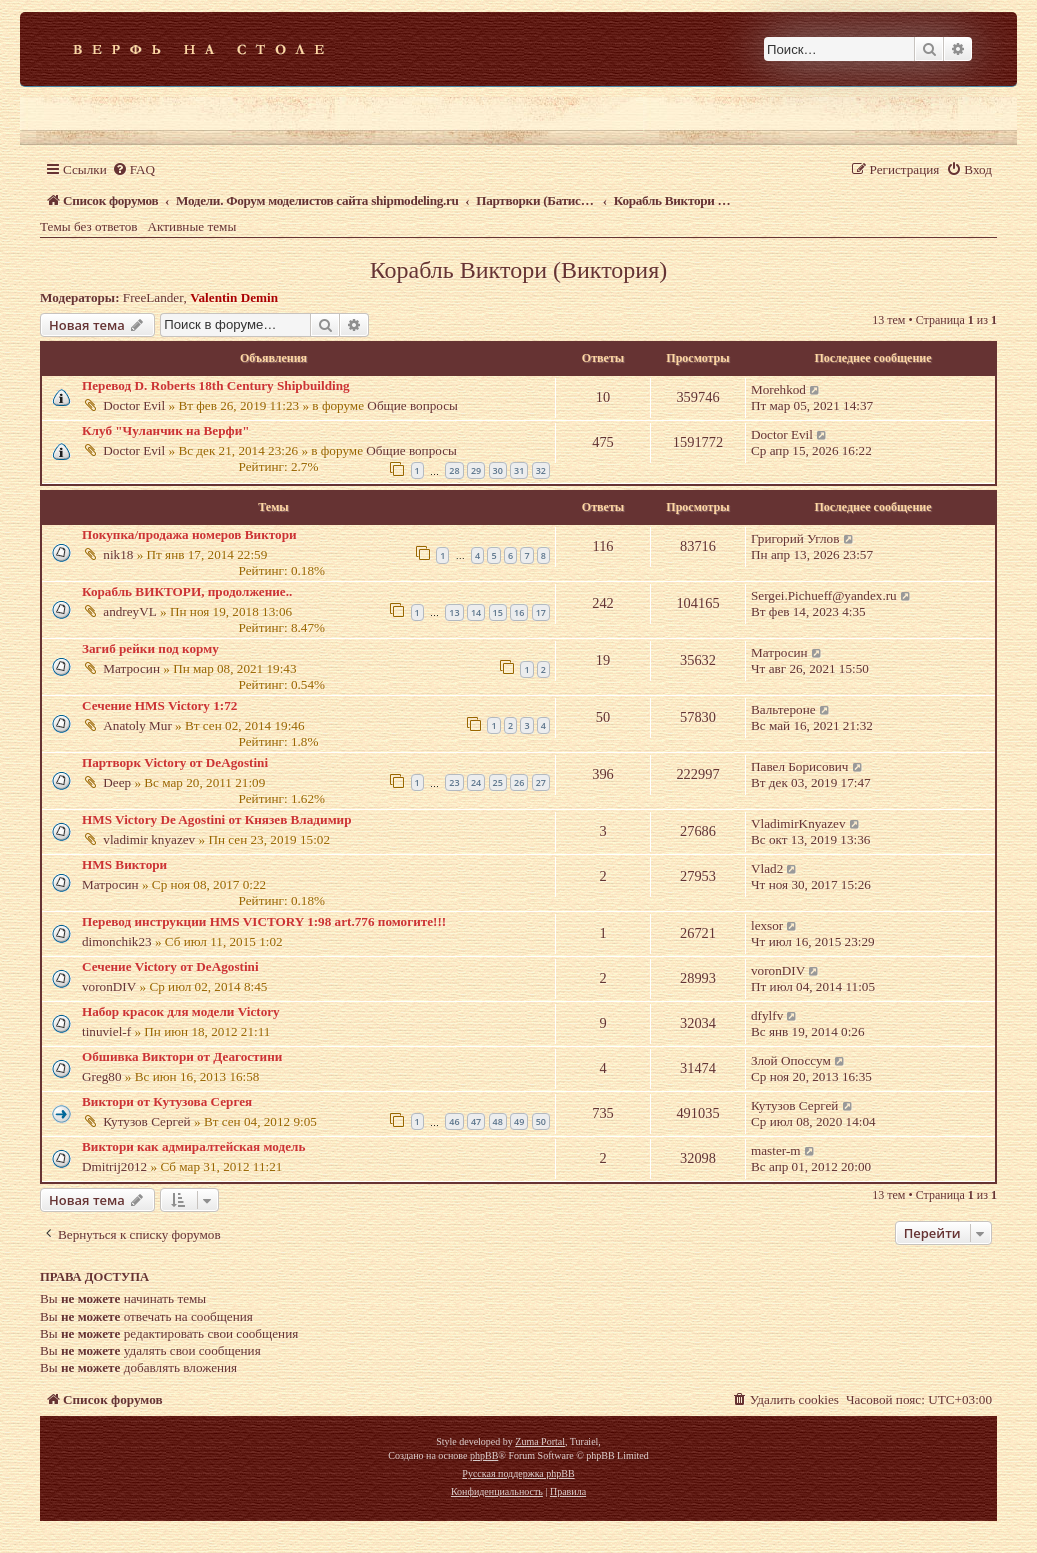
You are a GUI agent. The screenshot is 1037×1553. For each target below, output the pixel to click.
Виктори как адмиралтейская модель (193, 1146)
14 (476, 612)
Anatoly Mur (137, 725)
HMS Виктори (124, 864)
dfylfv (767, 1015)
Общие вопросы (412, 405)
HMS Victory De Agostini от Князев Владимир (217, 819)
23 (454, 782)
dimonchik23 (117, 941)
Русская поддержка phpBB (518, 1473)
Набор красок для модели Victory (181, 1011)
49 (519, 1121)
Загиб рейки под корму (150, 648)
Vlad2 (767, 868)
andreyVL (129, 611)
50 (541, 1121)
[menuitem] (133, 169)
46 (454, 1121)
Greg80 (102, 1076)
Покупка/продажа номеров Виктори (189, 534)
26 (519, 782)
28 (454, 470)
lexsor (767, 925)
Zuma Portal (540, 1441)
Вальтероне (783, 709)
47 (476, 1121)
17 (541, 612)
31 (519, 470)
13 (454, 612)
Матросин (131, 668)
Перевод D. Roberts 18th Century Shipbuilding (216, 385)
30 (498, 470)
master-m (776, 1150)
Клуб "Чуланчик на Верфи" (166, 430)
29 (476, 470)
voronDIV (109, 986)
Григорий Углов (795, 538)
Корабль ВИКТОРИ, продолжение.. (187, 591)
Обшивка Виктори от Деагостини (182, 1056)
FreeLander (153, 297)
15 (498, 612)
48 (498, 1121)
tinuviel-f (106, 1031)
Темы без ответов (89, 226)
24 (476, 782)
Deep (117, 782)
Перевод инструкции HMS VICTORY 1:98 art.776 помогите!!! (264, 921)
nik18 (118, 554)
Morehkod (778, 389)
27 (541, 782)
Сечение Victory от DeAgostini (170, 966)
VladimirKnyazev (798, 823)
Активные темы (192, 226)
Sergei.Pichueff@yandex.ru (824, 595)
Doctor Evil (134, 405)
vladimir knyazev (149, 839)
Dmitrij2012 (114, 1166)
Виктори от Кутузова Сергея (167, 1101)
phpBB (484, 1455)
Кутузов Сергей (146, 1121)
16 (519, 612)
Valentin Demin (234, 297)
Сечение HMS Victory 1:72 (159, 705)
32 (541, 470)
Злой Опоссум (791, 1060)
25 (498, 782)
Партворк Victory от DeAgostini (175, 762)
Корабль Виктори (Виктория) (518, 270)
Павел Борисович (799, 766)
